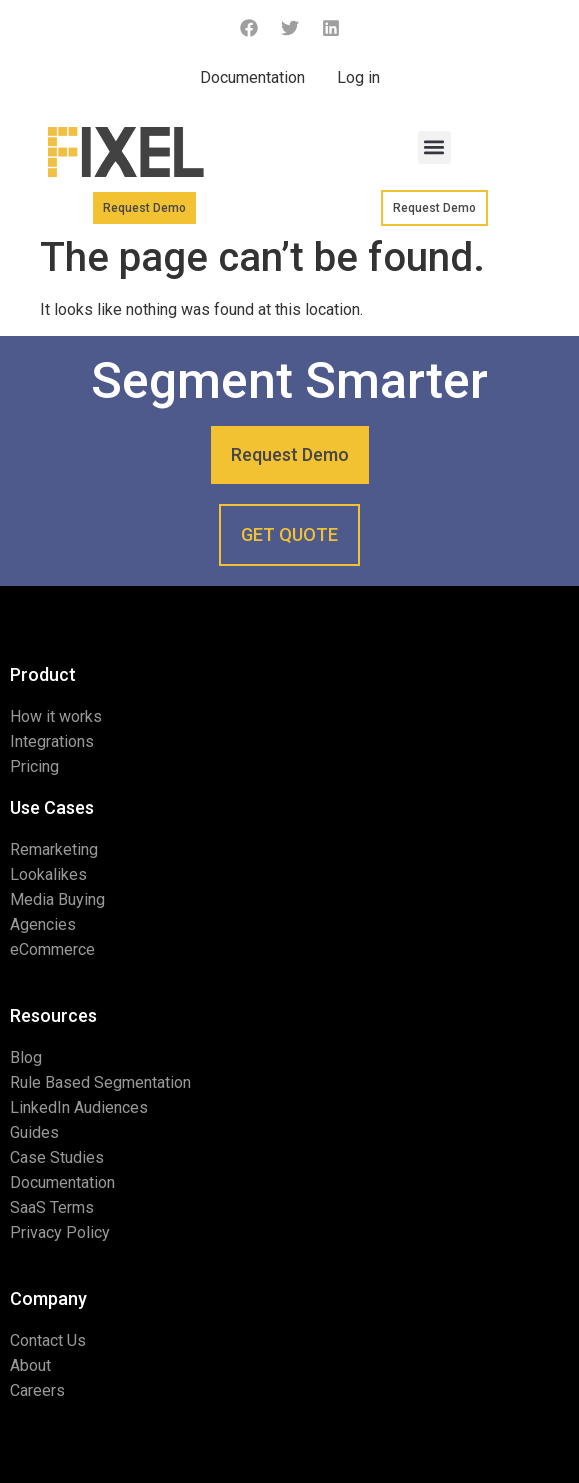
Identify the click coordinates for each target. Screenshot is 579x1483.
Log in (358, 77)
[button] (434, 147)
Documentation (252, 77)
